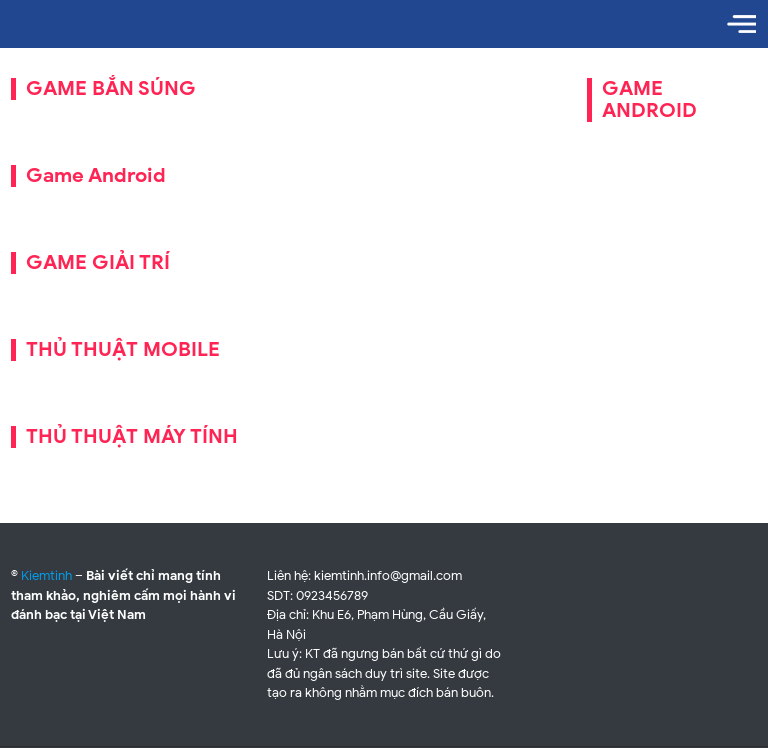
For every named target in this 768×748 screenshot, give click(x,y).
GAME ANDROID (649, 99)
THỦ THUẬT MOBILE (123, 349)
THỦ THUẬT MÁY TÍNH (132, 436)
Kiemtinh (46, 575)
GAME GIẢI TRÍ (98, 262)
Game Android (96, 175)
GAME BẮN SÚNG (111, 88)
